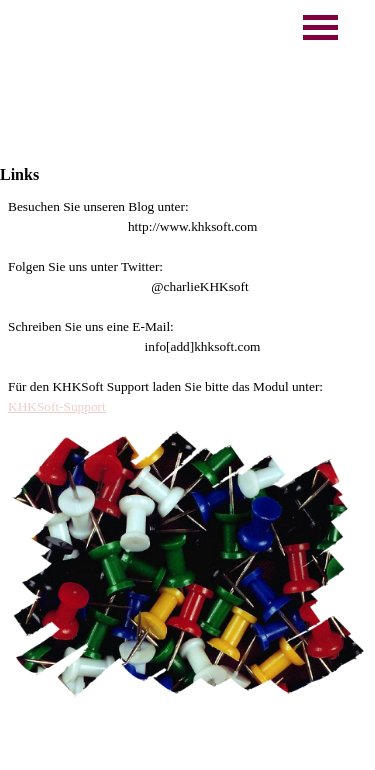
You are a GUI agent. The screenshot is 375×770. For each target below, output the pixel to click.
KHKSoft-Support (57, 406)
